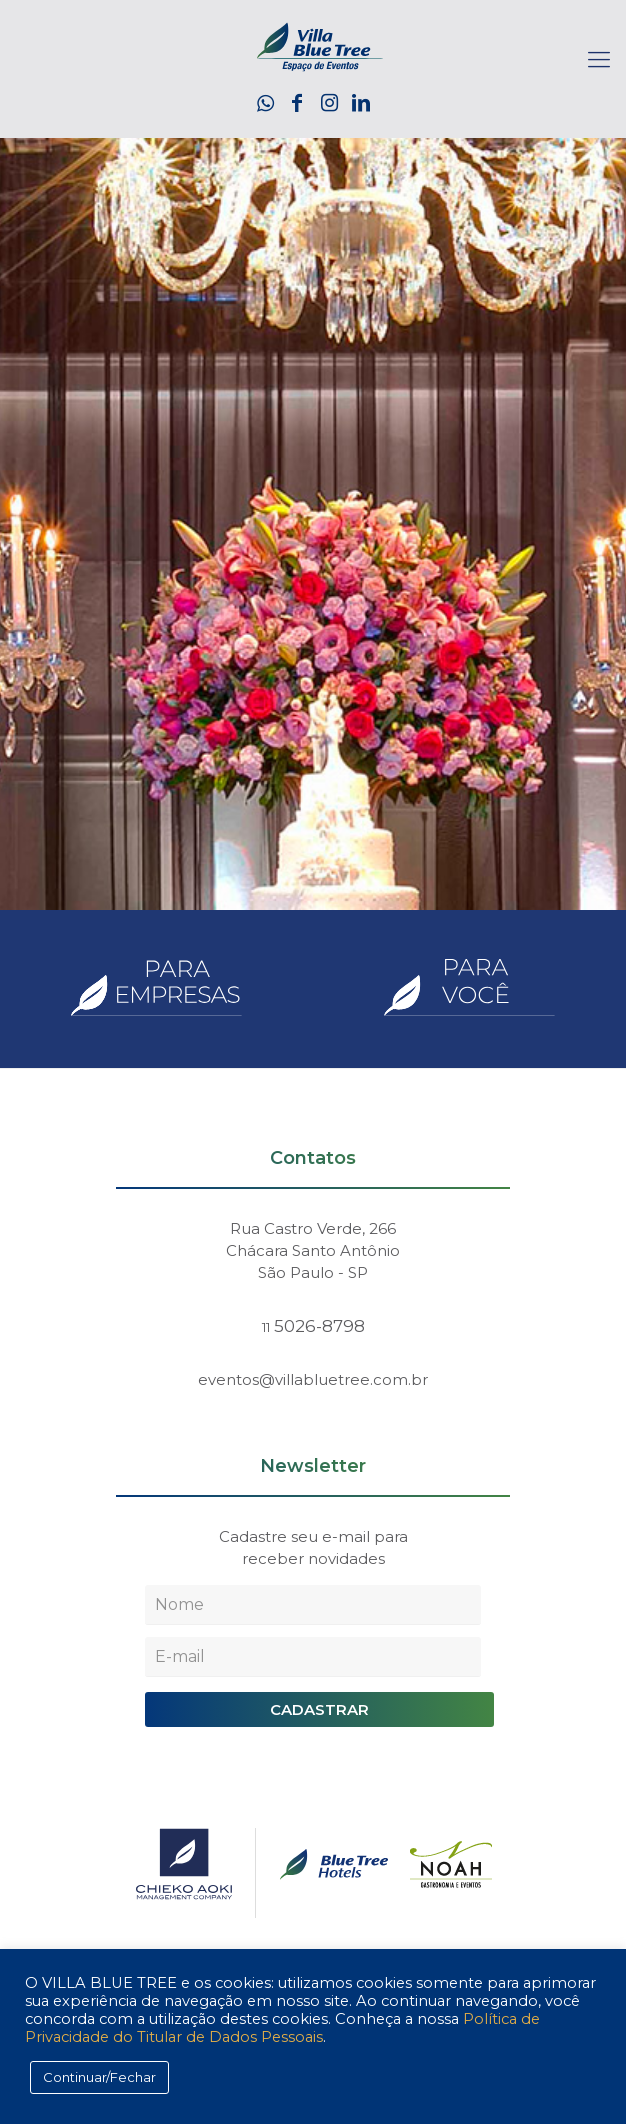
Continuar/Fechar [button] (99, 2077)
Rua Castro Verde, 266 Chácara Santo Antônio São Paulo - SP (313, 1250)
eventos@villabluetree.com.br (313, 1379)
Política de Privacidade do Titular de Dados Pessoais (282, 2028)
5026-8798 (313, 1326)
